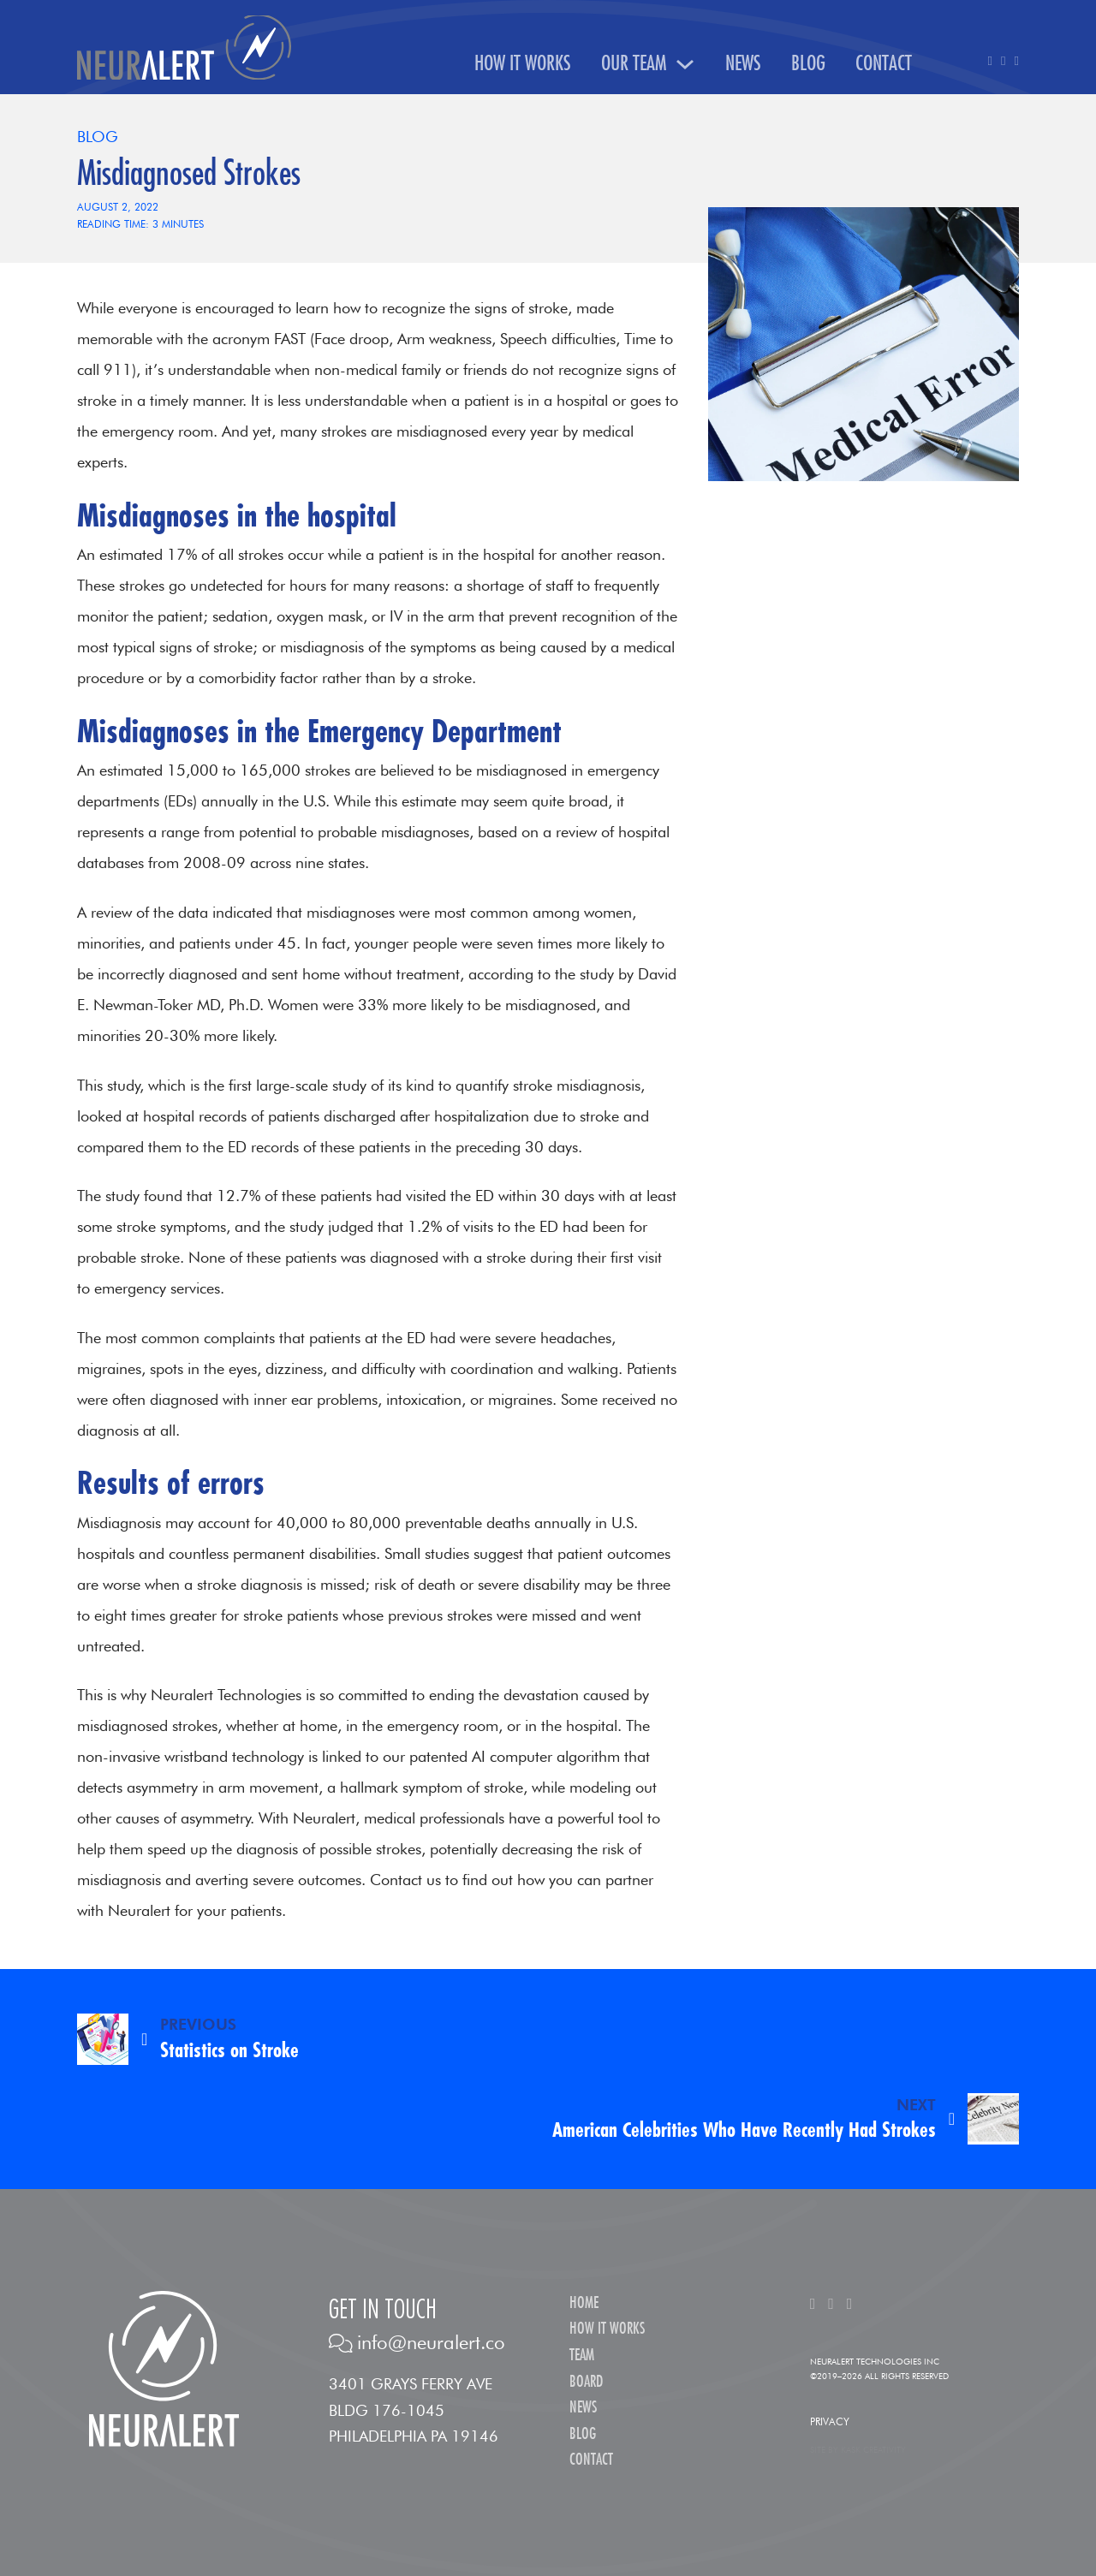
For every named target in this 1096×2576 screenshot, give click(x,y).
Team (581, 2355)
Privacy (829, 2421)
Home (584, 2303)
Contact (883, 63)
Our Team (633, 63)
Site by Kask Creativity (858, 2449)
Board (586, 2382)
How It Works (522, 63)
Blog (808, 63)
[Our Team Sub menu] (685, 64)
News (743, 63)
